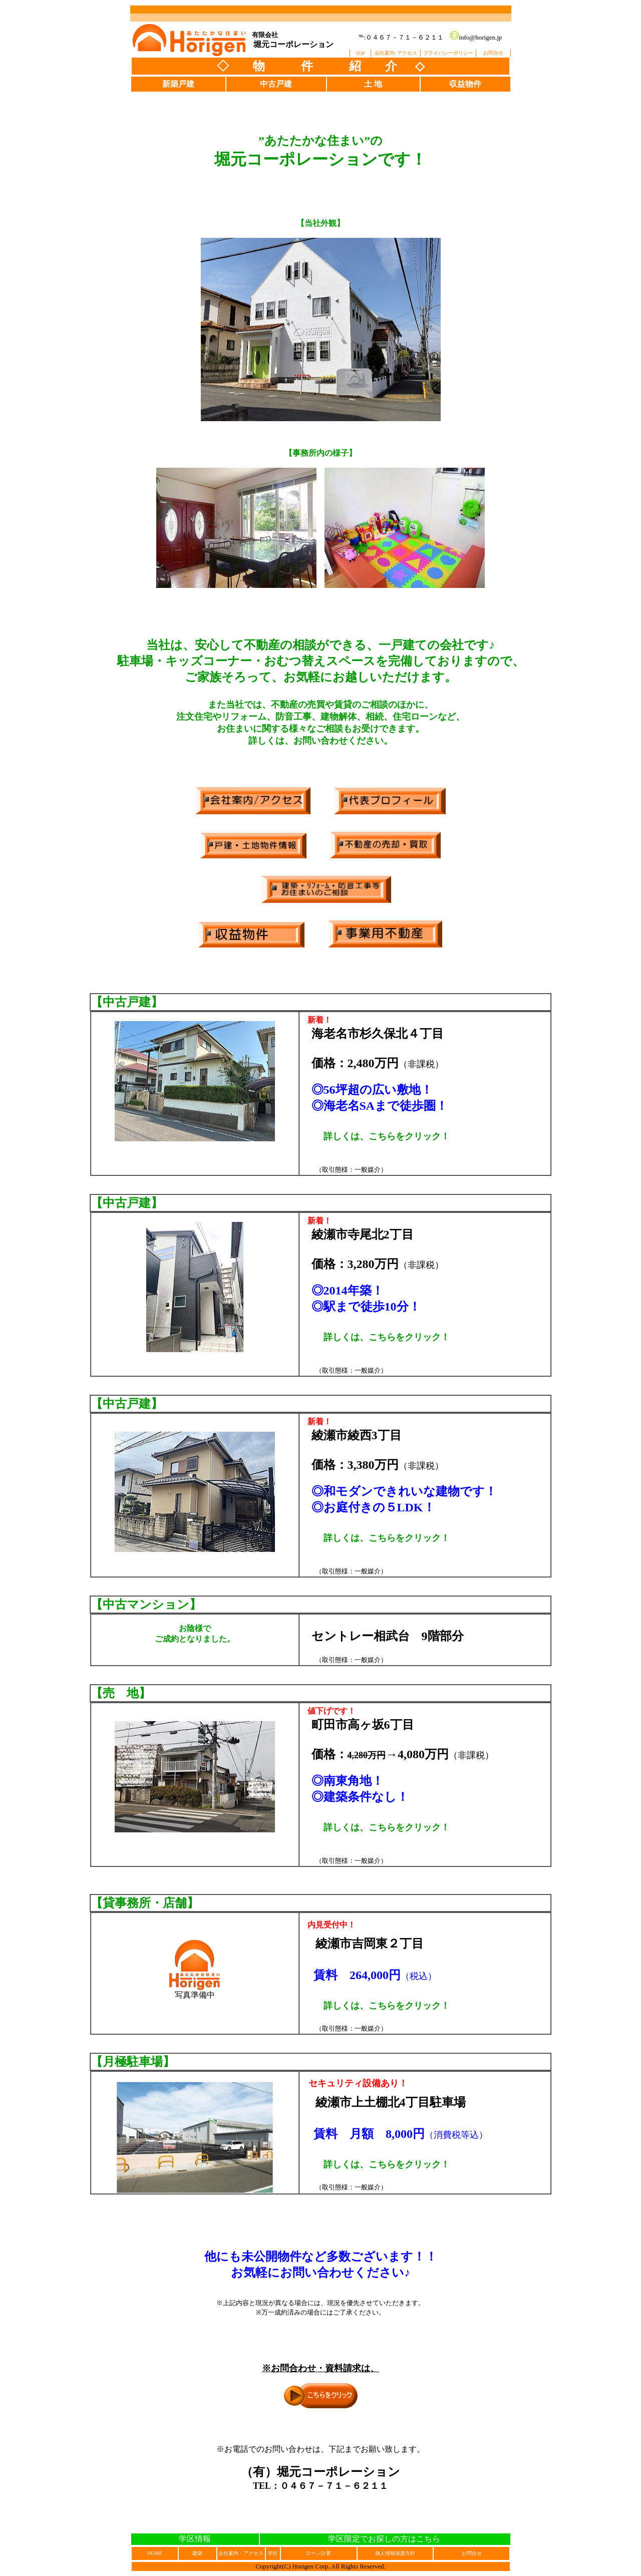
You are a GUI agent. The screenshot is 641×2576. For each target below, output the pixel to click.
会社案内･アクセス (396, 53)
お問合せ (493, 53)
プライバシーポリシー (448, 53)
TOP (360, 53)
